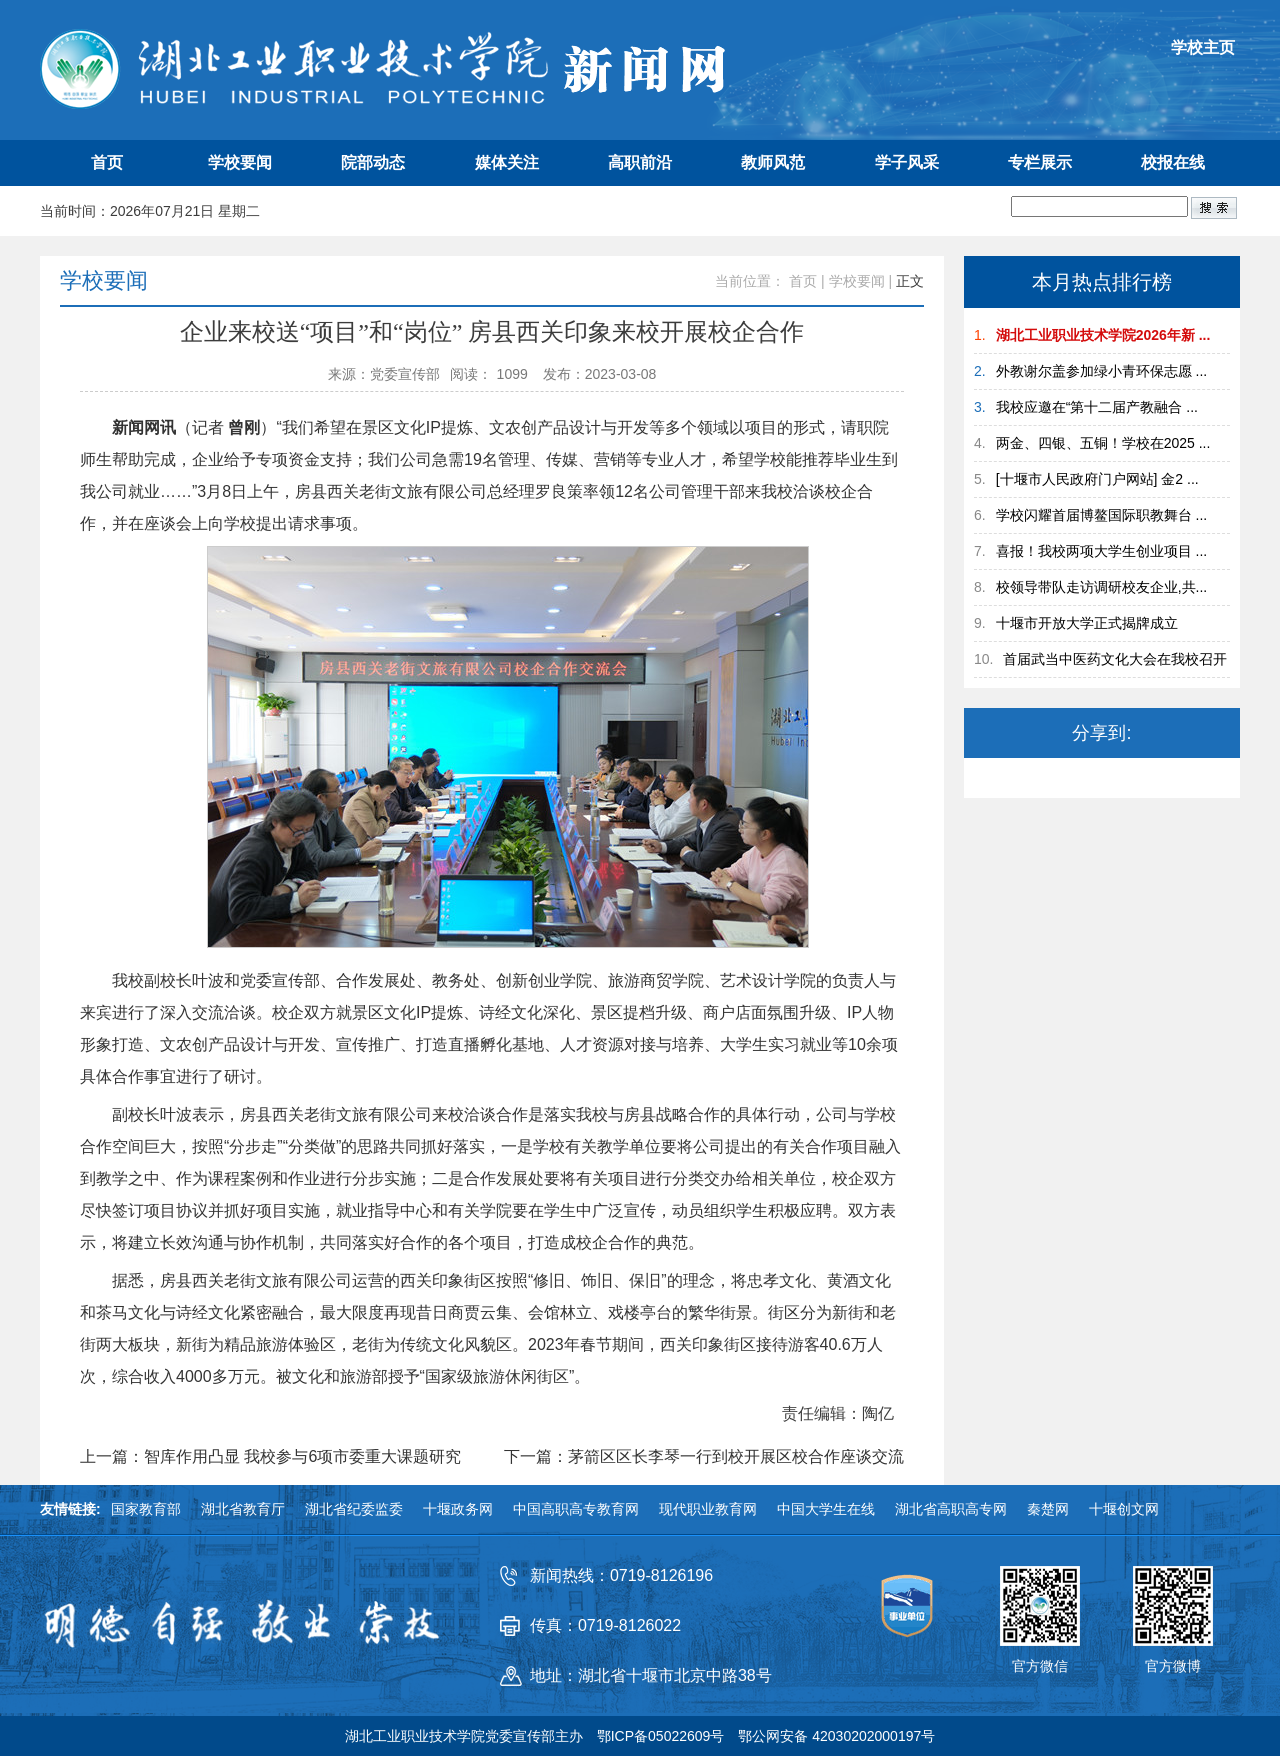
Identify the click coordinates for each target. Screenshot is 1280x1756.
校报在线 (1173, 162)
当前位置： (750, 281)
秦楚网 (1048, 1509)
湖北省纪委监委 (354, 1509)
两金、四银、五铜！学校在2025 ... (1103, 443)
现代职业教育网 (708, 1509)
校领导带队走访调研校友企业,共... (1102, 587)
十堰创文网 (1124, 1509)
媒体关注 (507, 162)
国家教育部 (146, 1509)
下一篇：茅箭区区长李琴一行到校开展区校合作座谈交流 (704, 1457)
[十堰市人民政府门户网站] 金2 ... (1097, 479)
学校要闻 (240, 162)
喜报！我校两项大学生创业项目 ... (1102, 551)
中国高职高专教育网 (576, 1509)
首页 (107, 162)
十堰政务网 (458, 1509)
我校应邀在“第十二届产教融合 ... (1097, 407)
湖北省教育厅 (243, 1509)
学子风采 (907, 162)
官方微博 (1173, 1666)
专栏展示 (1040, 162)
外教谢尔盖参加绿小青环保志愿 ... (1102, 371)
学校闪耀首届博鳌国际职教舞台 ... (1102, 515)
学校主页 (1203, 47)
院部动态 (373, 162)
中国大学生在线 (826, 1509)
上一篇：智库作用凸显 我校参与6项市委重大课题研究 (270, 1457)
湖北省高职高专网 (951, 1509)
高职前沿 (640, 162)
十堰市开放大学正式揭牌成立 (1087, 623)
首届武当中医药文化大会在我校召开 (1115, 659)
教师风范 (773, 162)
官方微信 (1040, 1666)
